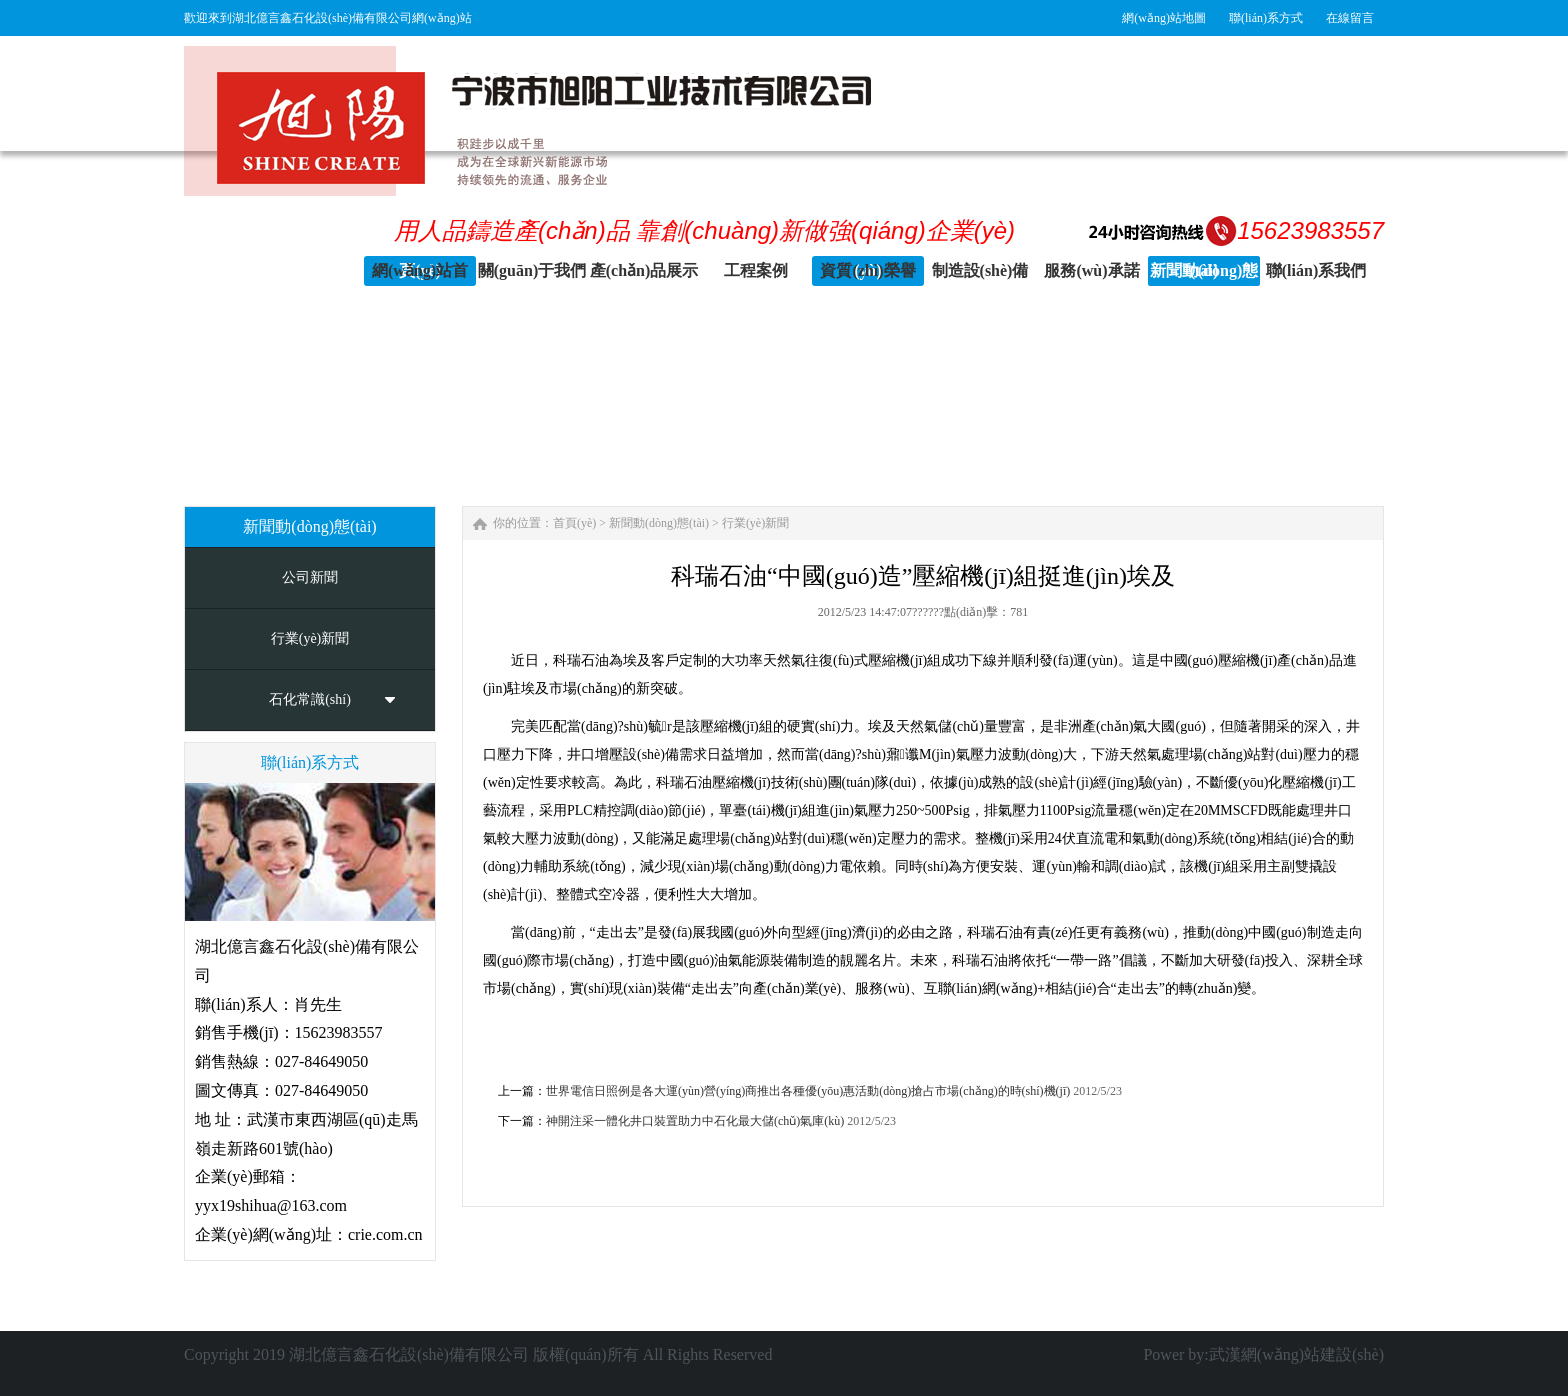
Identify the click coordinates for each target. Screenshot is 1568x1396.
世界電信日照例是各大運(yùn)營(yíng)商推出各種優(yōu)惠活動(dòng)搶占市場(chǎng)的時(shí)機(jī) (808, 1091)
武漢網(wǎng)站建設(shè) (1296, 1354)
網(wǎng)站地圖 (1164, 18)
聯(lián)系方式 (1266, 18)
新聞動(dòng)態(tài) (659, 523)
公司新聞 (310, 577)
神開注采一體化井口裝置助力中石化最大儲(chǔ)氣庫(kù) (695, 1121)
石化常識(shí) (310, 699)
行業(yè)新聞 (310, 638)
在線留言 (1350, 18)
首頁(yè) (574, 523)
